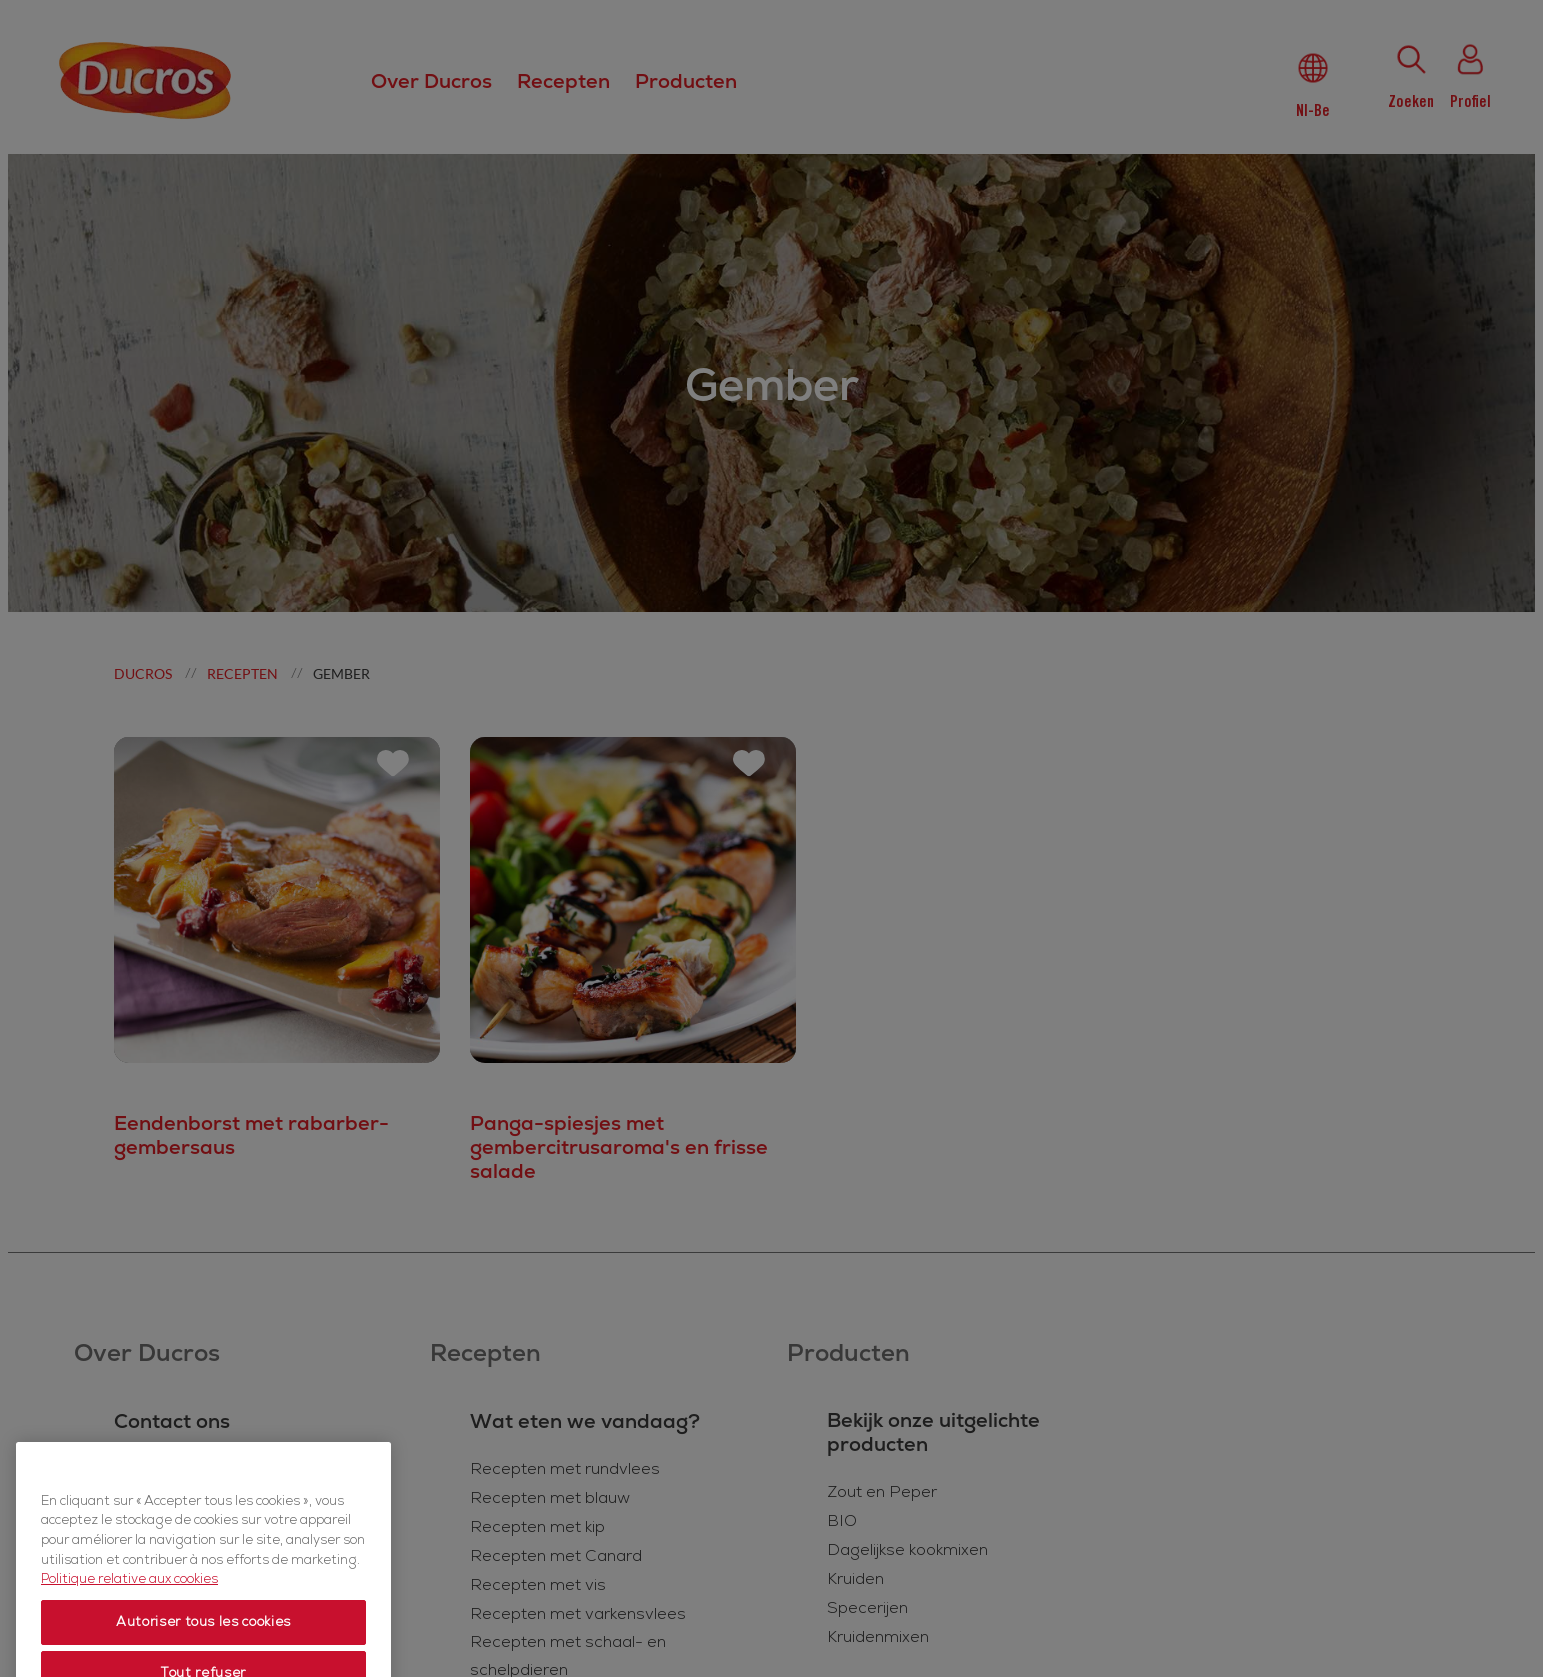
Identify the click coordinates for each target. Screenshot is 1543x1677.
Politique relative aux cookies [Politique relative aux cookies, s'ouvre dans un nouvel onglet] (129, 1628)
